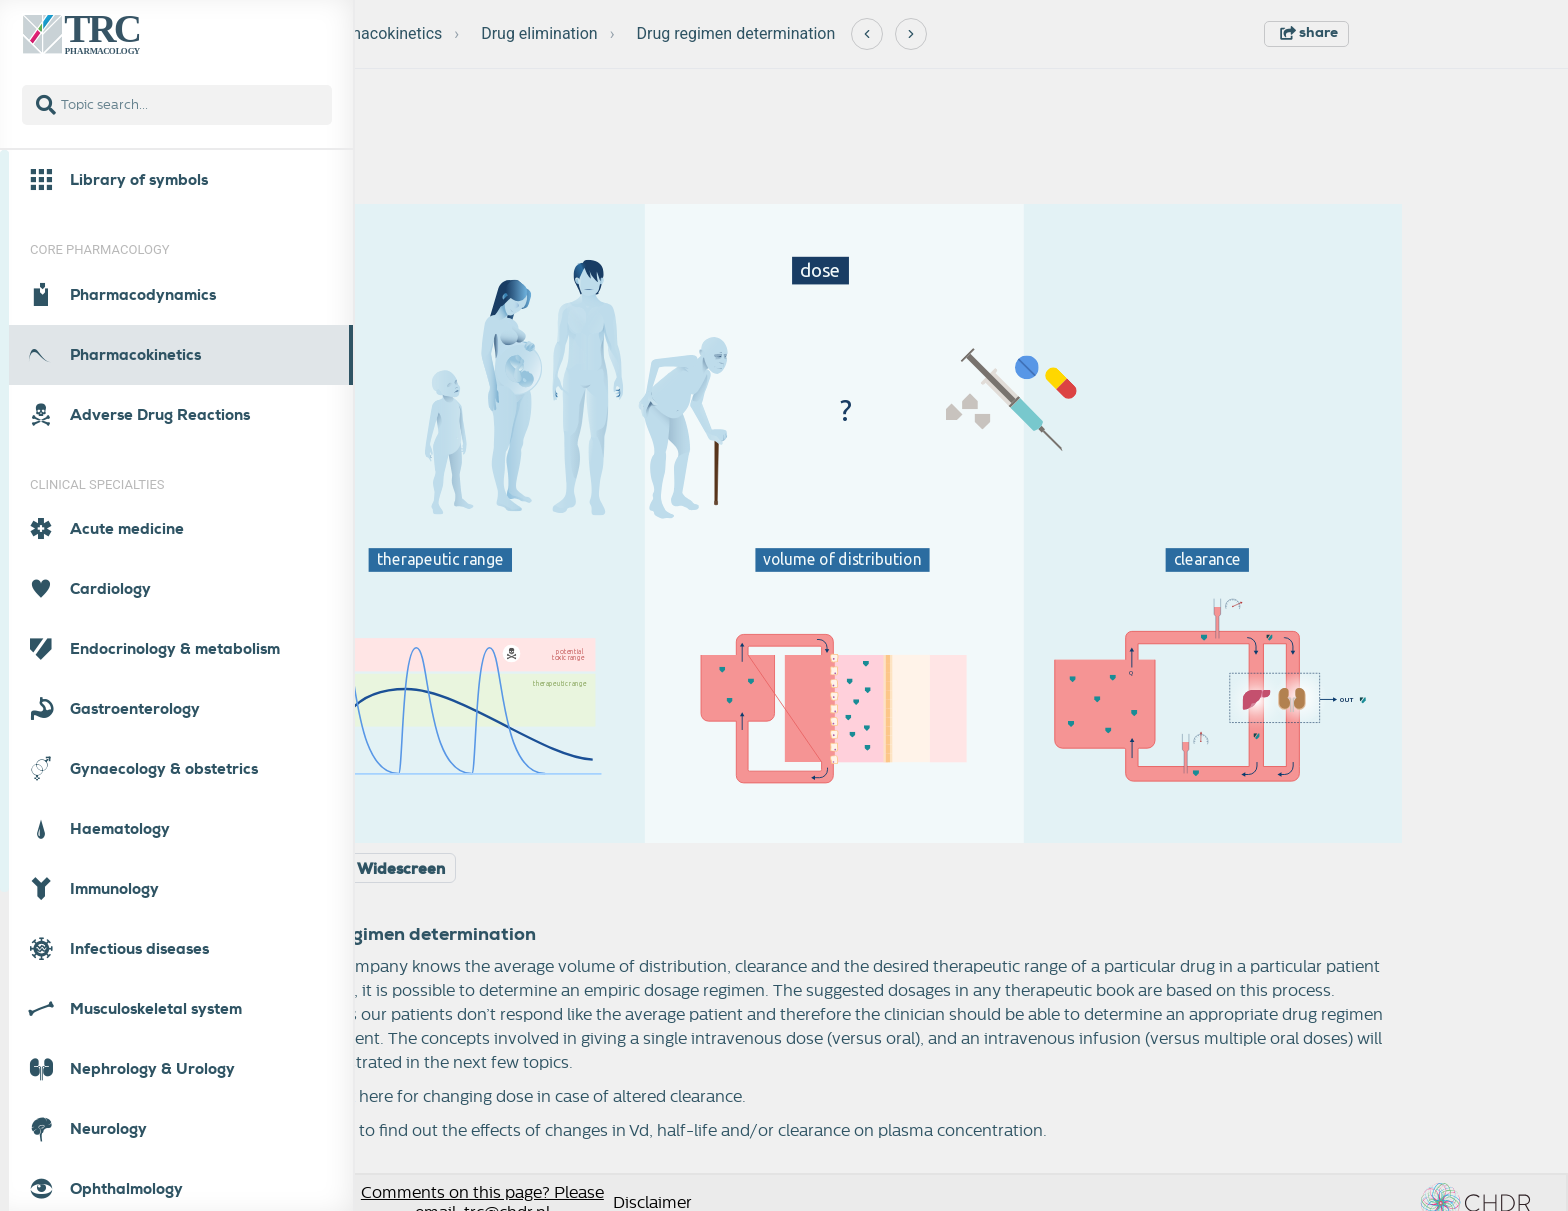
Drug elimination (539, 33)
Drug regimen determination (735, 33)
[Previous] (867, 34)
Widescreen (401, 869)
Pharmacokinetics (378, 33)
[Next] (911, 34)
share (1309, 32)
